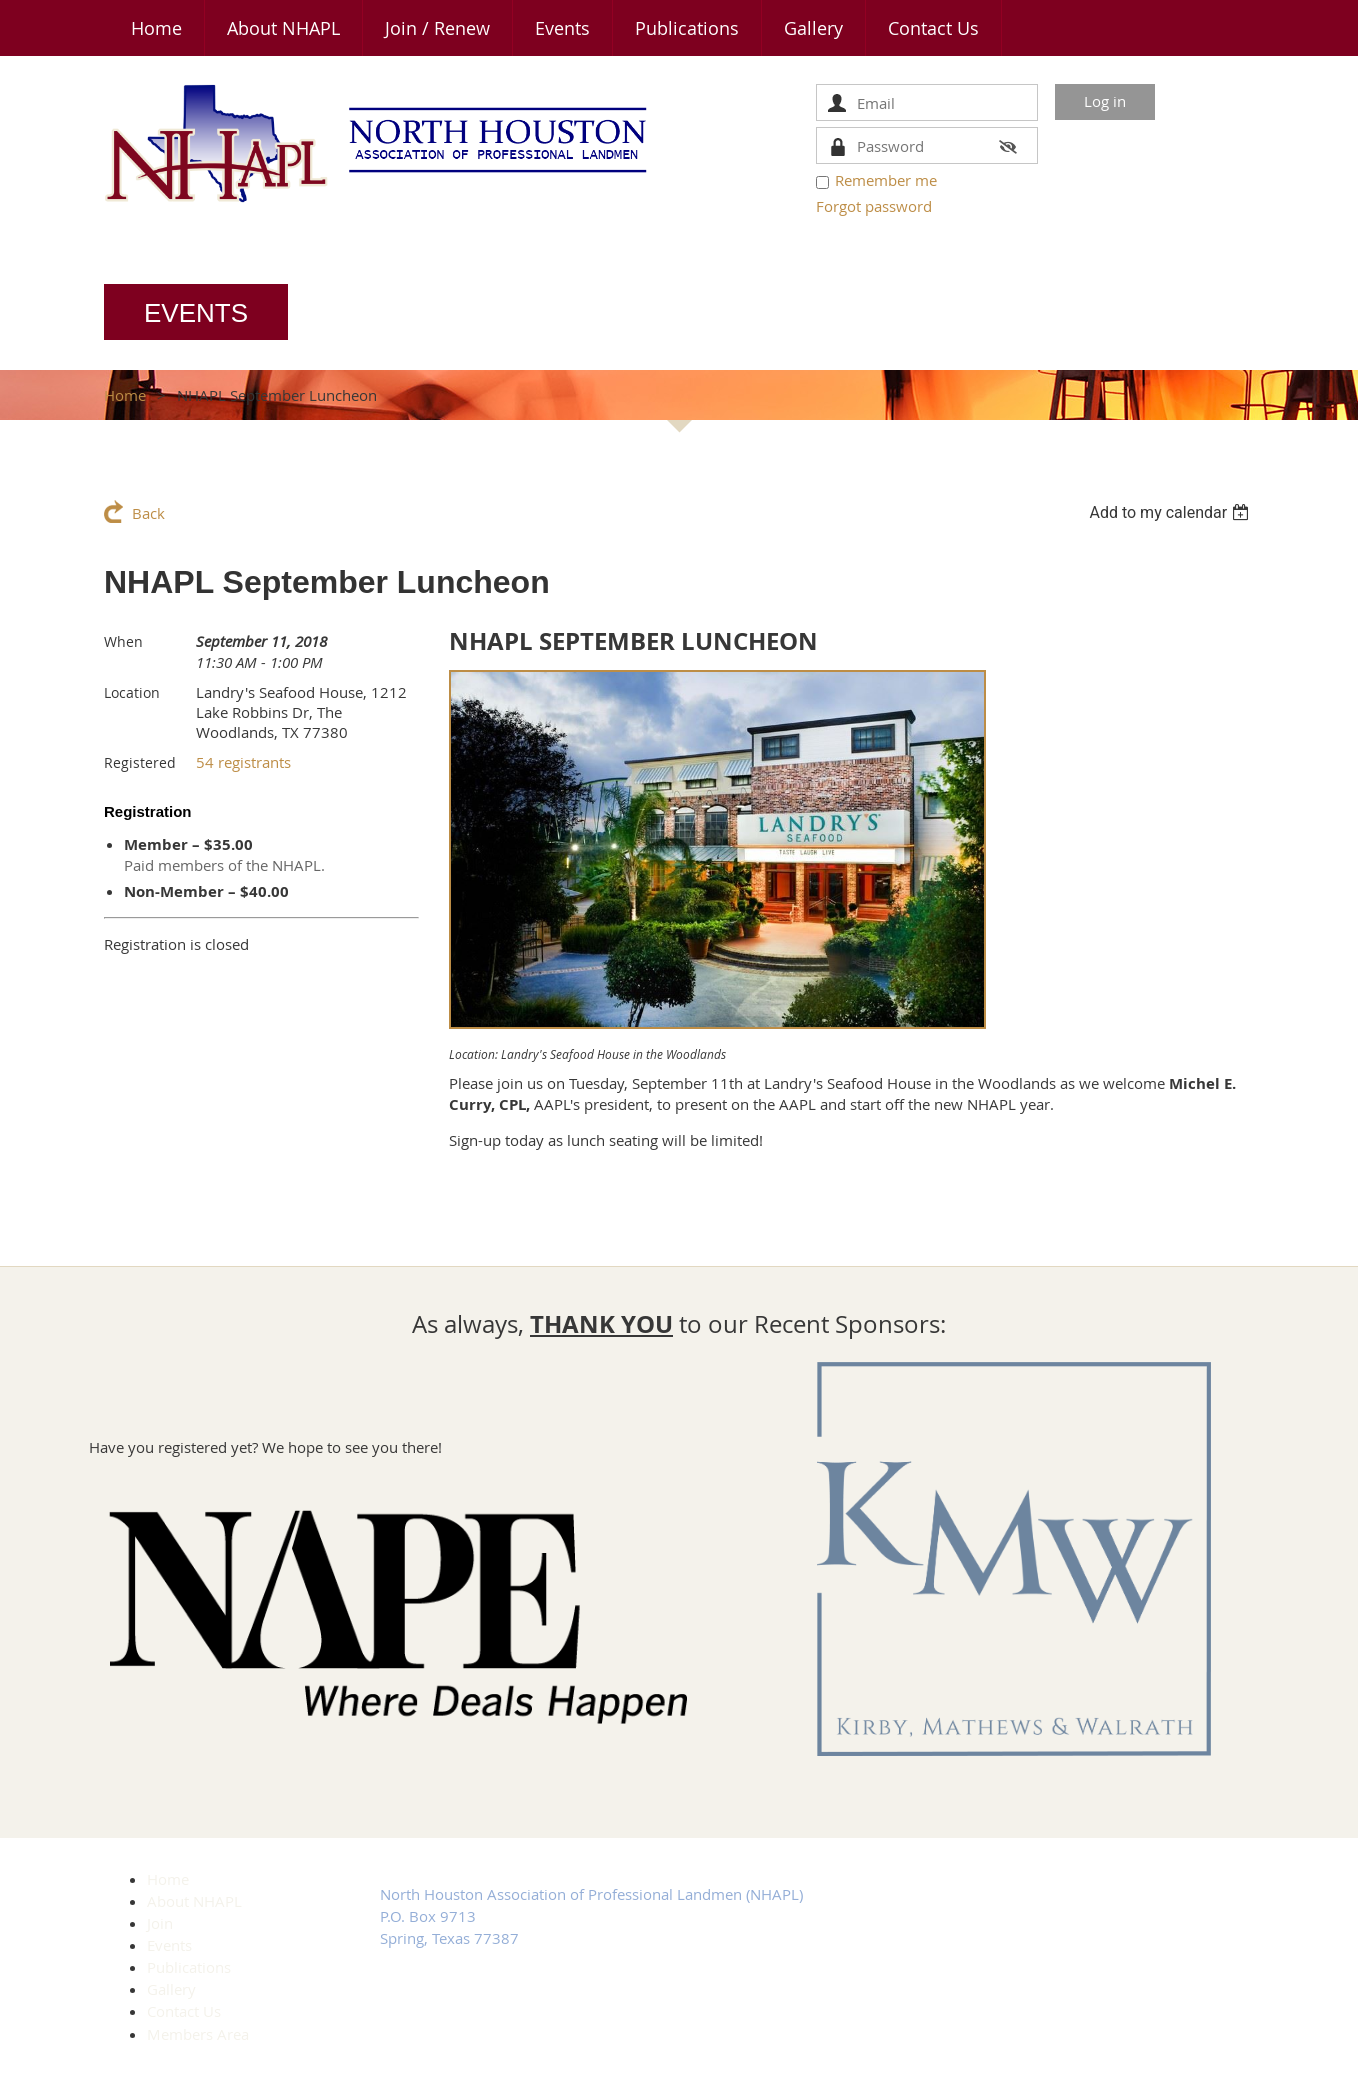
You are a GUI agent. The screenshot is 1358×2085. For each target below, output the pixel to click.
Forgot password (874, 206)
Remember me (886, 180)
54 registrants (243, 762)
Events (169, 1945)
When (123, 641)
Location (132, 692)
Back (148, 513)
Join (160, 1923)
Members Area (198, 2034)
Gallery (171, 1989)
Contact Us (184, 2011)
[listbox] (1171, 512)
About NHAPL (194, 1901)
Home (125, 395)
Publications (189, 1967)
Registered (140, 762)
